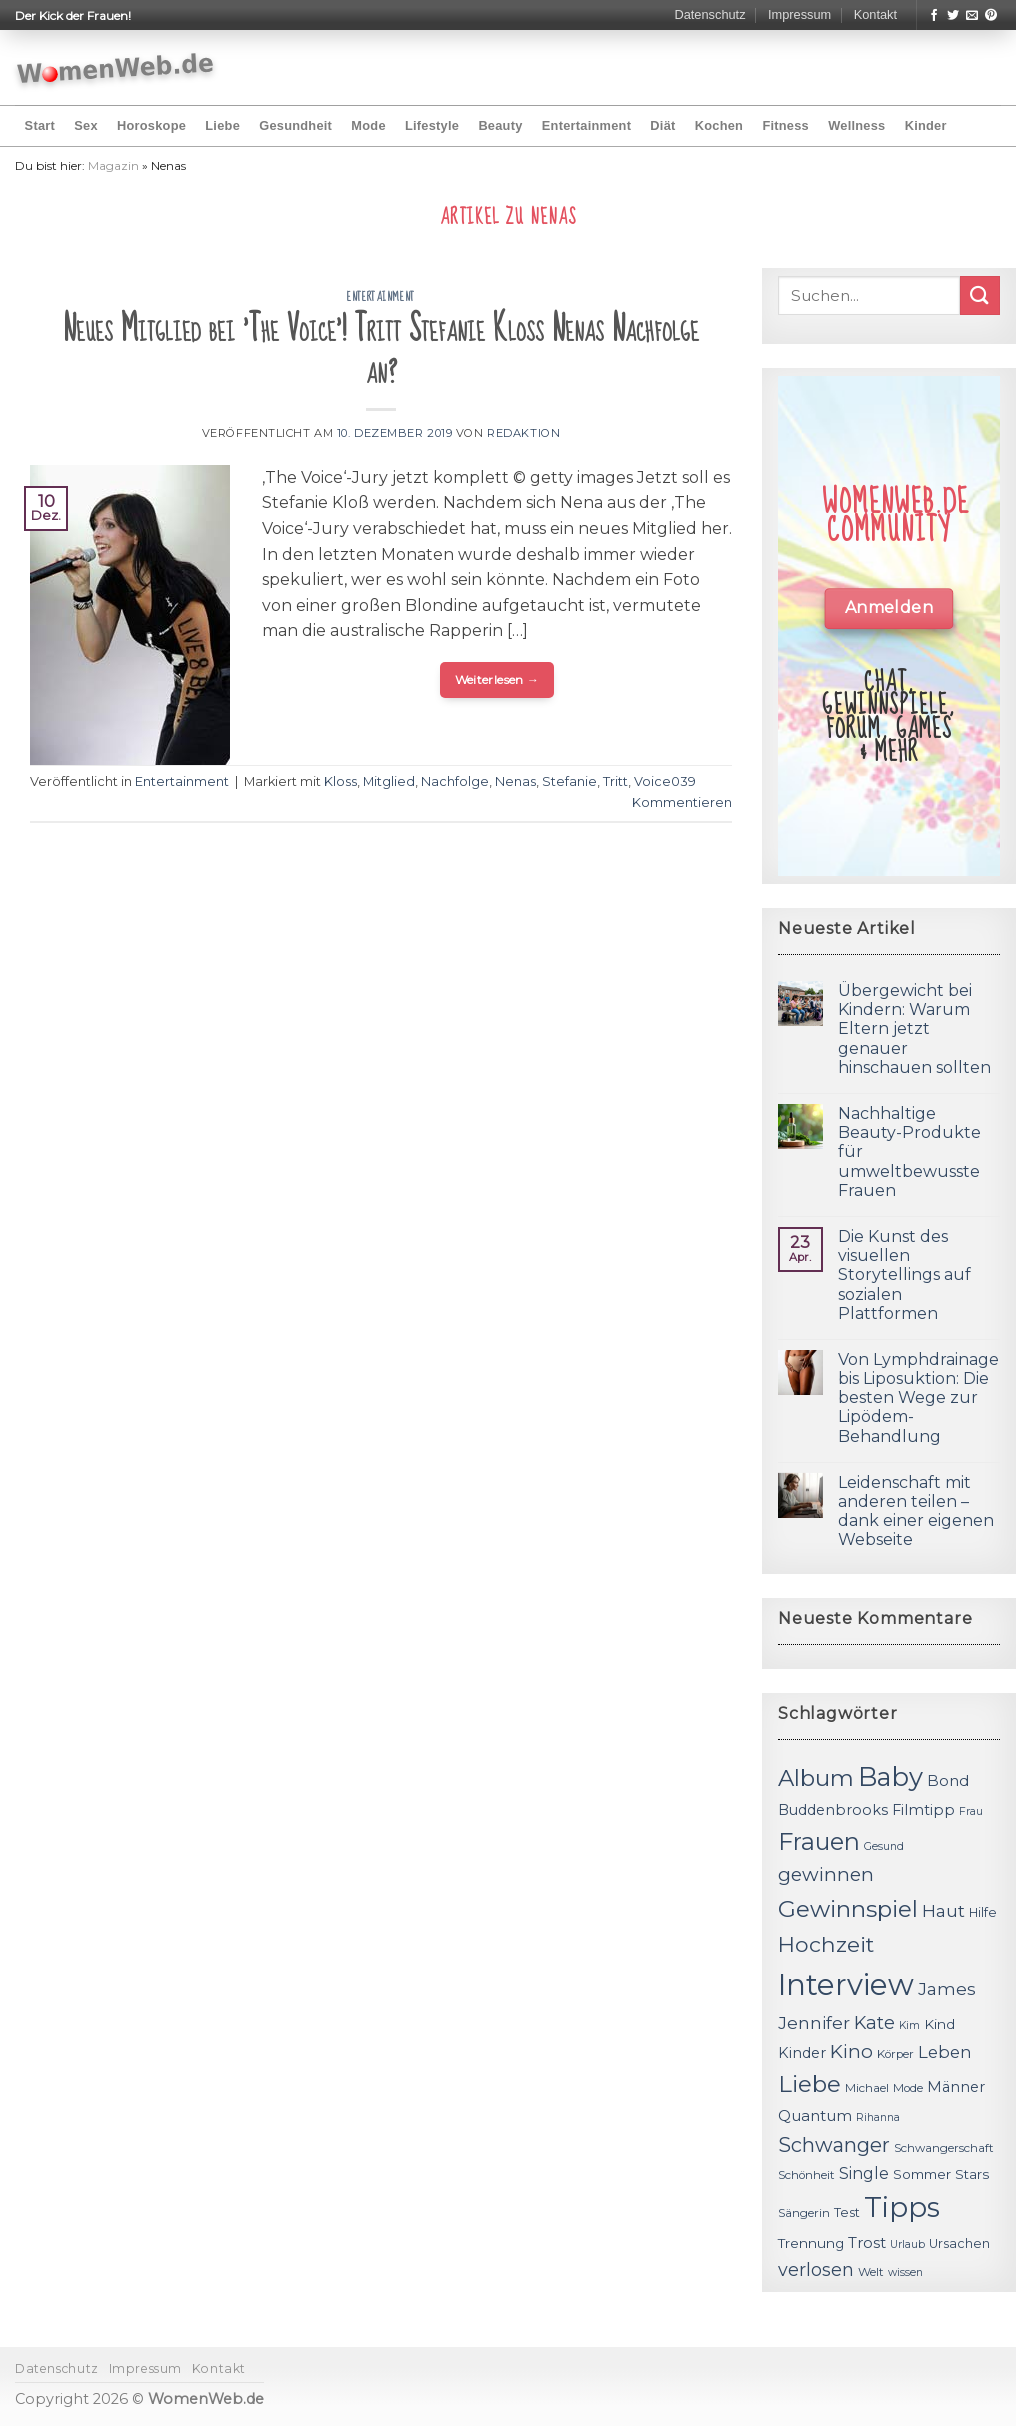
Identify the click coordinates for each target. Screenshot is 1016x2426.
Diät (662, 125)
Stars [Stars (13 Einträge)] (972, 2174)
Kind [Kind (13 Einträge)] (939, 2024)
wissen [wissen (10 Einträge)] (905, 2272)
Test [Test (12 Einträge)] (847, 2212)
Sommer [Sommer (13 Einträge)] (922, 2174)
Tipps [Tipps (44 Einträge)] (902, 2207)
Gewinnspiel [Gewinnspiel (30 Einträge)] (848, 1909)
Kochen (719, 125)
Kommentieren (682, 802)
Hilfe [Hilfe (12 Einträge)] (983, 1912)
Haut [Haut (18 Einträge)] (943, 1910)
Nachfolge (455, 781)
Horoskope (151, 125)
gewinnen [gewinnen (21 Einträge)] (826, 1874)
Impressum (799, 14)
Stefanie (569, 781)
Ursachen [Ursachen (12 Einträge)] (959, 2243)
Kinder (926, 125)
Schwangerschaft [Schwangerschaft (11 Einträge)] (944, 2148)
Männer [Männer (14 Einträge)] (956, 2087)
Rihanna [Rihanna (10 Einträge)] (878, 2117)
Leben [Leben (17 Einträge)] (945, 2052)
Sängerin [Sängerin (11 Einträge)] (804, 2213)
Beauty (500, 125)
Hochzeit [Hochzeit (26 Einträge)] (826, 1944)
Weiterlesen (497, 679)
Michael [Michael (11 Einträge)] (867, 2088)
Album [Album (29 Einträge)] (816, 1778)
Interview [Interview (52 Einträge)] (846, 1984)
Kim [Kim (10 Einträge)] (909, 2025)
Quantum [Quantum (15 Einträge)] (815, 2115)
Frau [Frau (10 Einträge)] (971, 1811)
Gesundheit (295, 125)
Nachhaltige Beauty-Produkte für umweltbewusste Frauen (909, 1152)
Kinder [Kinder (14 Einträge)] (802, 2053)
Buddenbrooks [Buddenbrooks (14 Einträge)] (833, 1810)
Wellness (856, 125)
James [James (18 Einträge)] (947, 1988)
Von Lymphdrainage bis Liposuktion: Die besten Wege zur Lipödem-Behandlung (918, 1398)
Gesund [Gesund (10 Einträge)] (884, 1846)
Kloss (340, 781)
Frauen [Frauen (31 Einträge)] (819, 1841)
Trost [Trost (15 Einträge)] (867, 2242)
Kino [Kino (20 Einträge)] (851, 2051)
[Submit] (980, 295)
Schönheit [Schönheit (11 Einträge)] (806, 2175)
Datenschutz (709, 14)
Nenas (515, 781)
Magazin (113, 165)
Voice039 (665, 781)
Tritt (615, 781)
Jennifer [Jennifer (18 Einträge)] (814, 2022)
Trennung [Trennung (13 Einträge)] (811, 2243)
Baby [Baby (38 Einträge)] (890, 1776)
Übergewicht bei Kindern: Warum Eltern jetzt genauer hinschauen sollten (914, 1029)
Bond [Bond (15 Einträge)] (948, 1780)
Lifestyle (432, 125)
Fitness (785, 125)
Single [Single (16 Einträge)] (864, 2173)
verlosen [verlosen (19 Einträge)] (816, 2269)
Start (40, 125)
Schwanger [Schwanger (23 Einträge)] (834, 2145)
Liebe (222, 125)
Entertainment (586, 125)
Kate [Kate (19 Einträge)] (874, 2022)
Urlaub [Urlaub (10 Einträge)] (907, 2244)
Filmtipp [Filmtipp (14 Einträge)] (923, 1810)
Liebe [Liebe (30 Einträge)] (809, 2084)
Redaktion (523, 433)
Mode (368, 125)
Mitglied (389, 781)
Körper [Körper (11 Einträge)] (895, 2054)
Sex (86, 125)
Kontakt (875, 14)
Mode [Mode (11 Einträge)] (908, 2088)
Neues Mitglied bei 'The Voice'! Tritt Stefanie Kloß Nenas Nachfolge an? (381, 350)
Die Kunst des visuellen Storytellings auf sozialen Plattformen (904, 1275)
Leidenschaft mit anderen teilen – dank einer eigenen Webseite (916, 1511)
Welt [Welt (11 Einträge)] (871, 2272)
